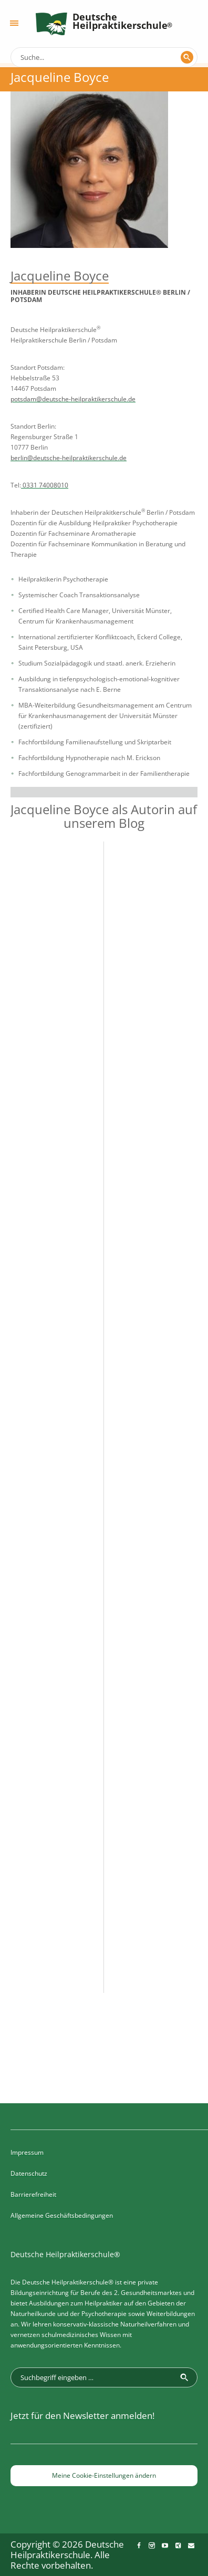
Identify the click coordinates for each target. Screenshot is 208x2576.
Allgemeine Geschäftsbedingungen (62, 2215)
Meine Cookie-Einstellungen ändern (104, 2475)
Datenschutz (29, 2173)
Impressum (27, 2152)
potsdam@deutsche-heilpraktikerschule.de (73, 398)
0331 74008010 (44, 485)
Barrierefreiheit (33, 2194)
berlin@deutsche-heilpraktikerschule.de (69, 457)
